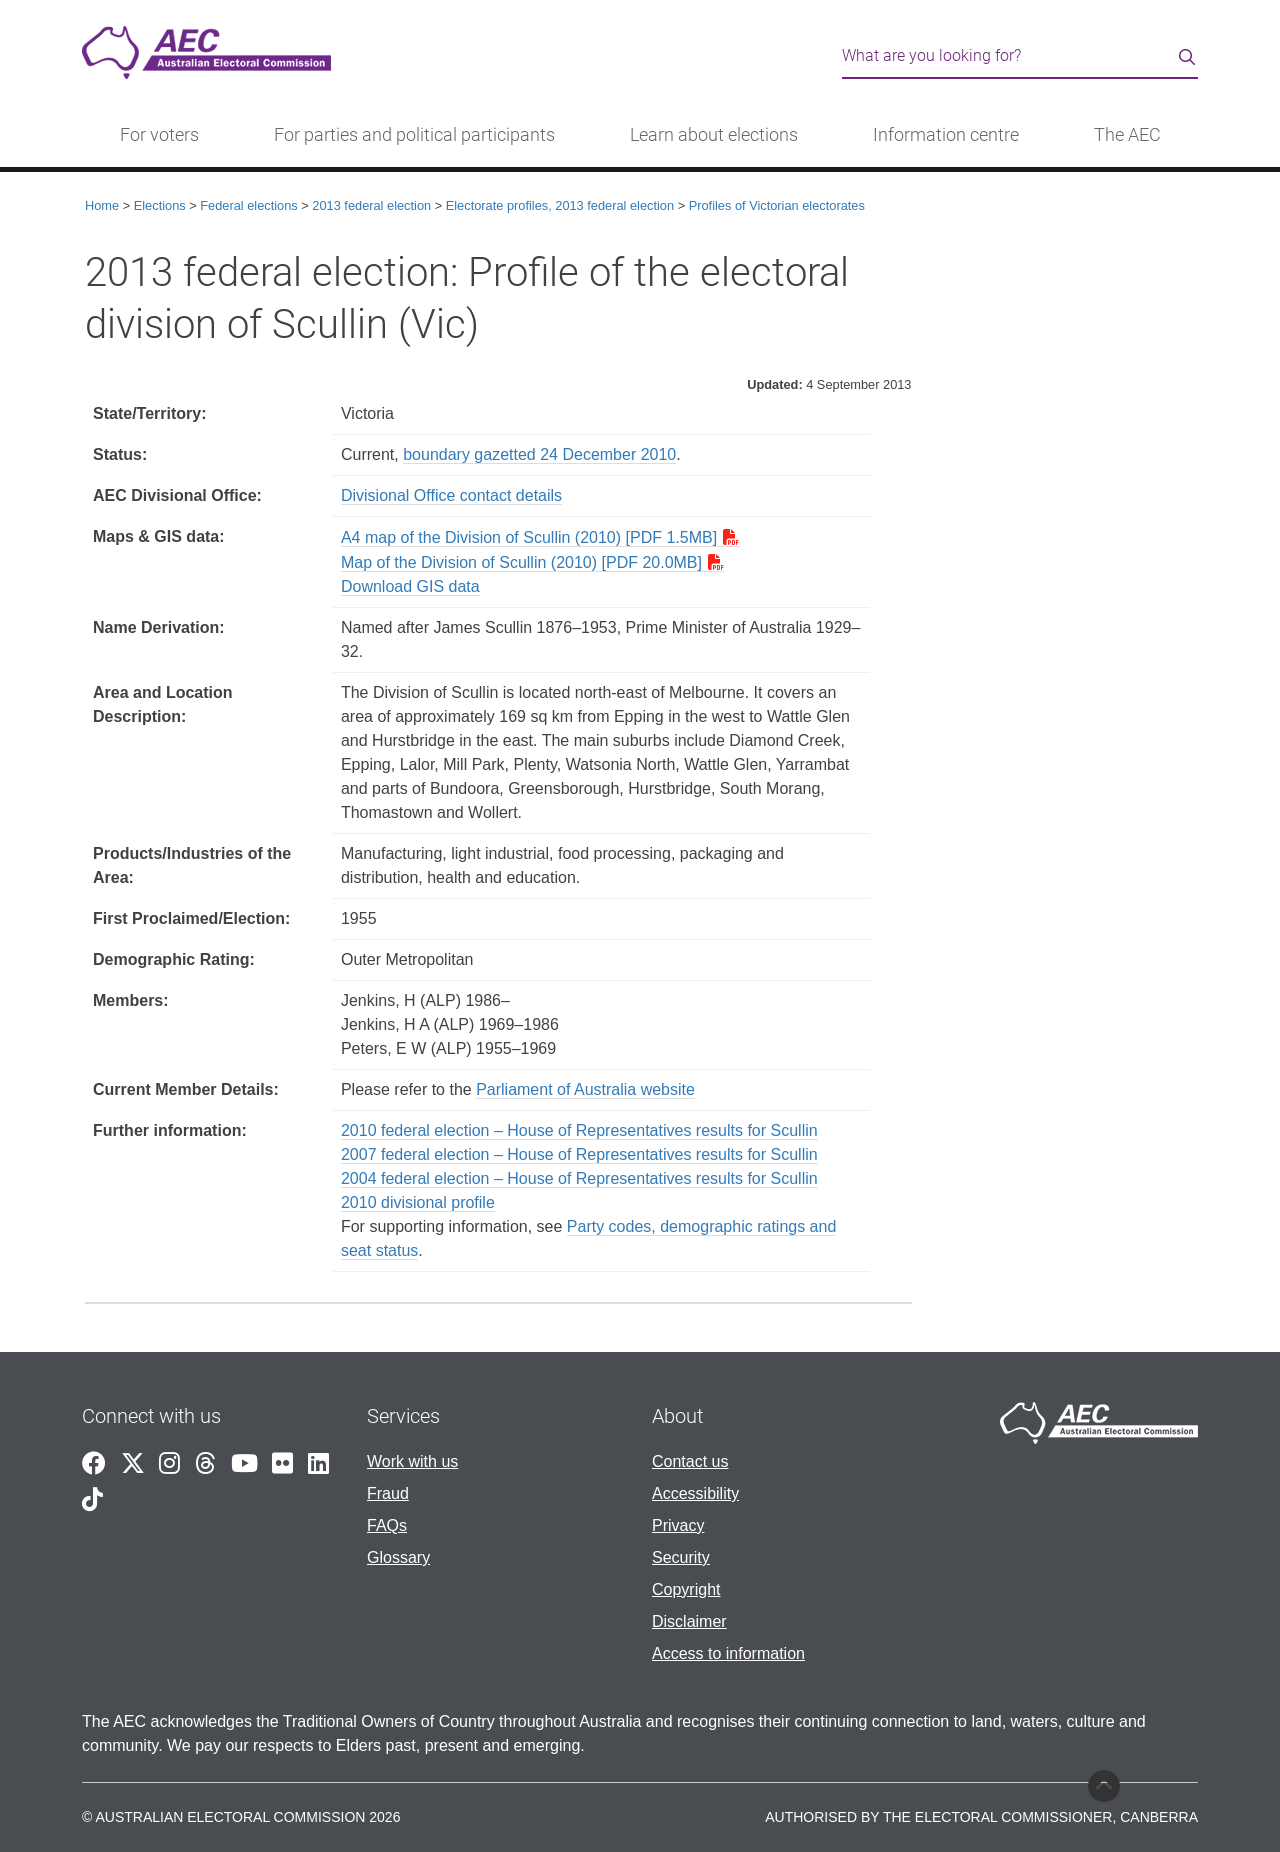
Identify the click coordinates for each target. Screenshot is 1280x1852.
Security (681, 1557)
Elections (160, 205)
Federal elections (248, 205)
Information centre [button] (946, 135)
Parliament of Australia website (585, 1089)
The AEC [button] (1127, 135)
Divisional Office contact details (451, 495)
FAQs (387, 1525)
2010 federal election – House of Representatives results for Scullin (579, 1130)
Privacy (678, 1525)
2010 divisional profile (418, 1202)
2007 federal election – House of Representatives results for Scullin (579, 1154)
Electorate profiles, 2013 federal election (560, 205)
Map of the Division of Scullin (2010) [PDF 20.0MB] (521, 562)
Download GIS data (410, 586)
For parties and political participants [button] (414, 135)
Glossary (398, 1557)
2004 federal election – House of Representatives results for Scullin (579, 1178)
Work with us (412, 1461)
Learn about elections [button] (714, 135)
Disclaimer (689, 1621)
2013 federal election (371, 205)
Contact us (690, 1461)
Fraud (388, 1493)
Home (102, 205)
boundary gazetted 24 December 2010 (539, 454)
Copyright (686, 1589)
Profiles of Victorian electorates (777, 205)
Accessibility (695, 1493)
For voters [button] (159, 135)
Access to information (728, 1653)
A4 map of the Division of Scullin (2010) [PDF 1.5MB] (529, 537)
